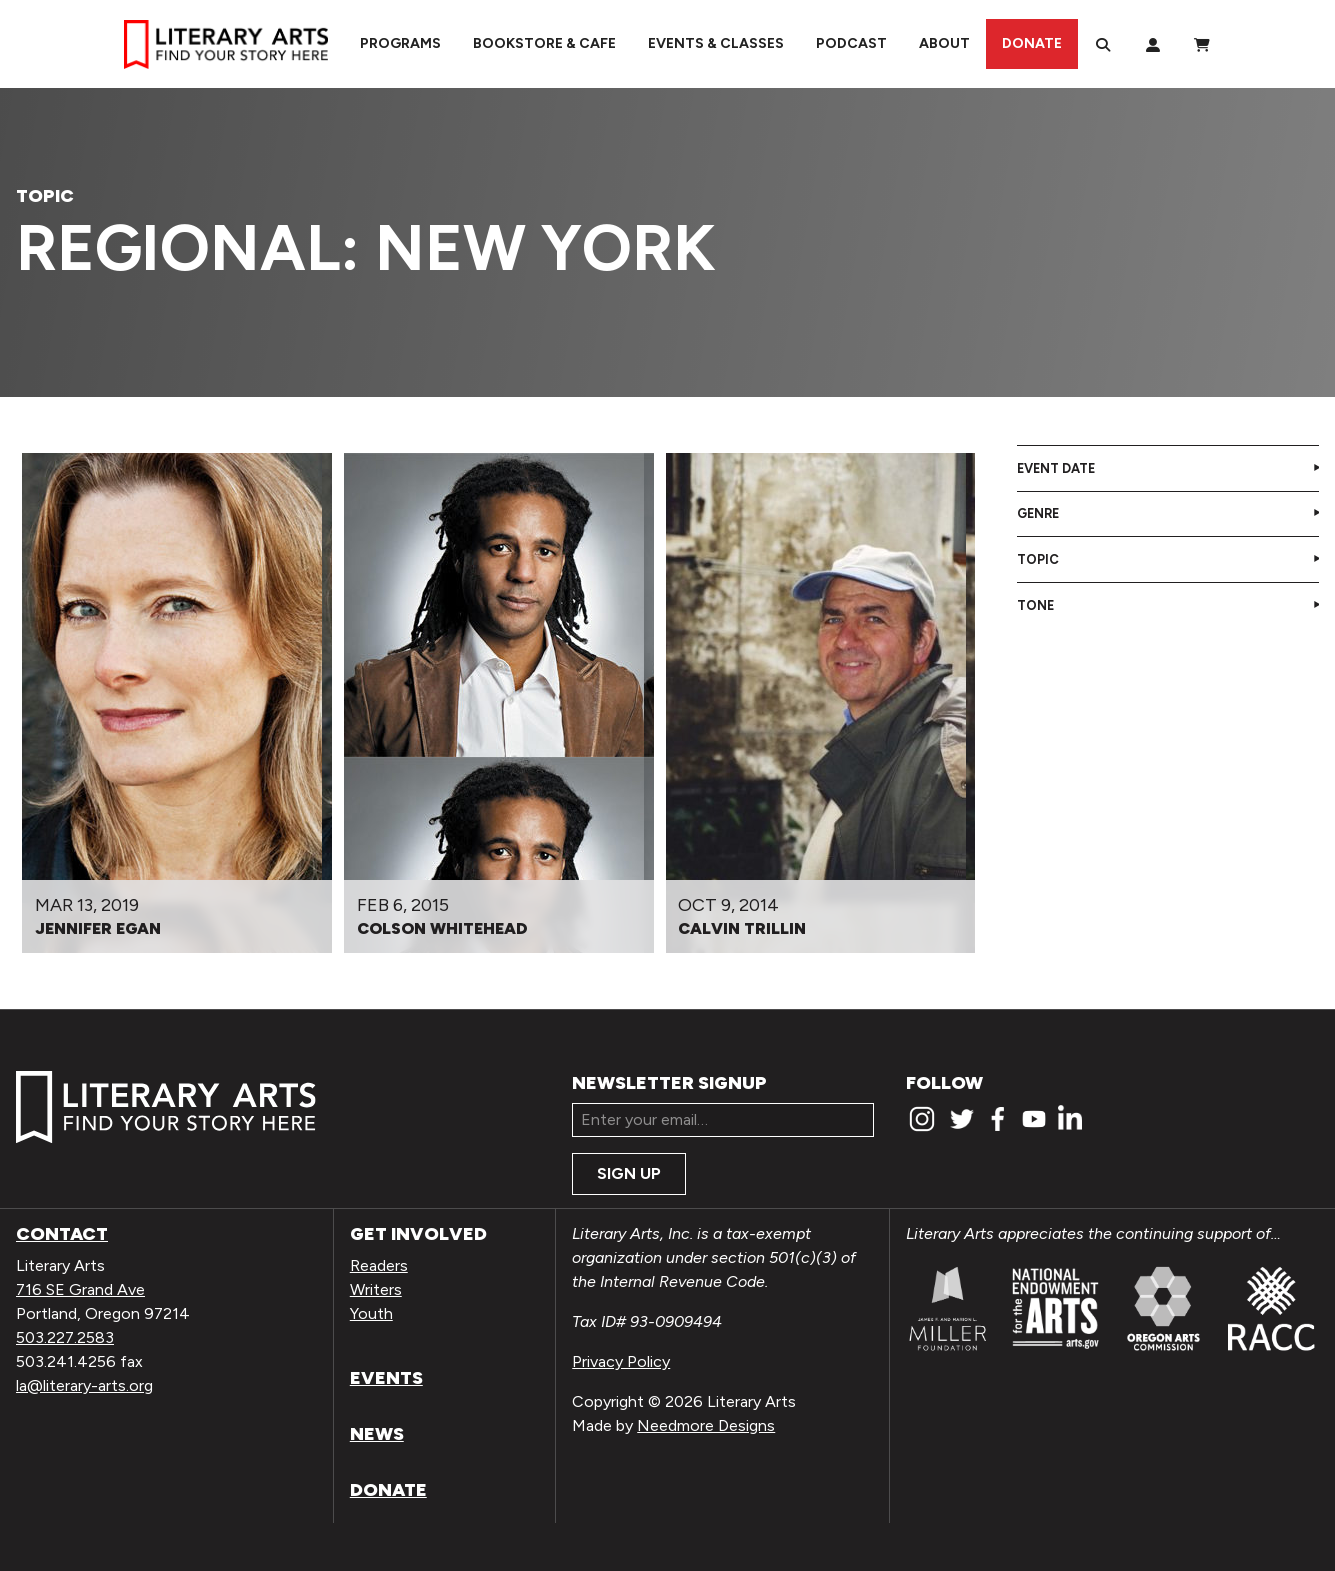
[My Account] (1153, 44)
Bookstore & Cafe (544, 43)
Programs (400, 43)
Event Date (1056, 468)
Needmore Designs (706, 1425)
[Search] (1103, 44)
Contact (62, 1234)
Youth (371, 1313)
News (377, 1434)
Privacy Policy (621, 1361)
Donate (1032, 43)
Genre (1038, 513)
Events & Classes (716, 43)
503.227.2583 (65, 1337)
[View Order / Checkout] (1202, 44)
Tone (1035, 605)
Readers (379, 1265)
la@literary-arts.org (84, 1385)
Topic (1038, 559)
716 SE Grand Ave (80, 1289)
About (944, 43)
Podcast (851, 43)
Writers (376, 1289)
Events (386, 1378)
